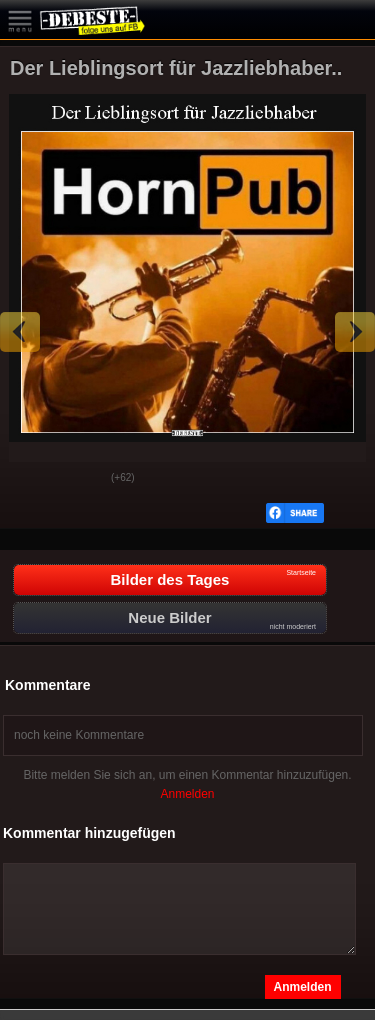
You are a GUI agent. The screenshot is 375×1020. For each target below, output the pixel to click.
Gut (31, 479)
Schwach (81, 479)
